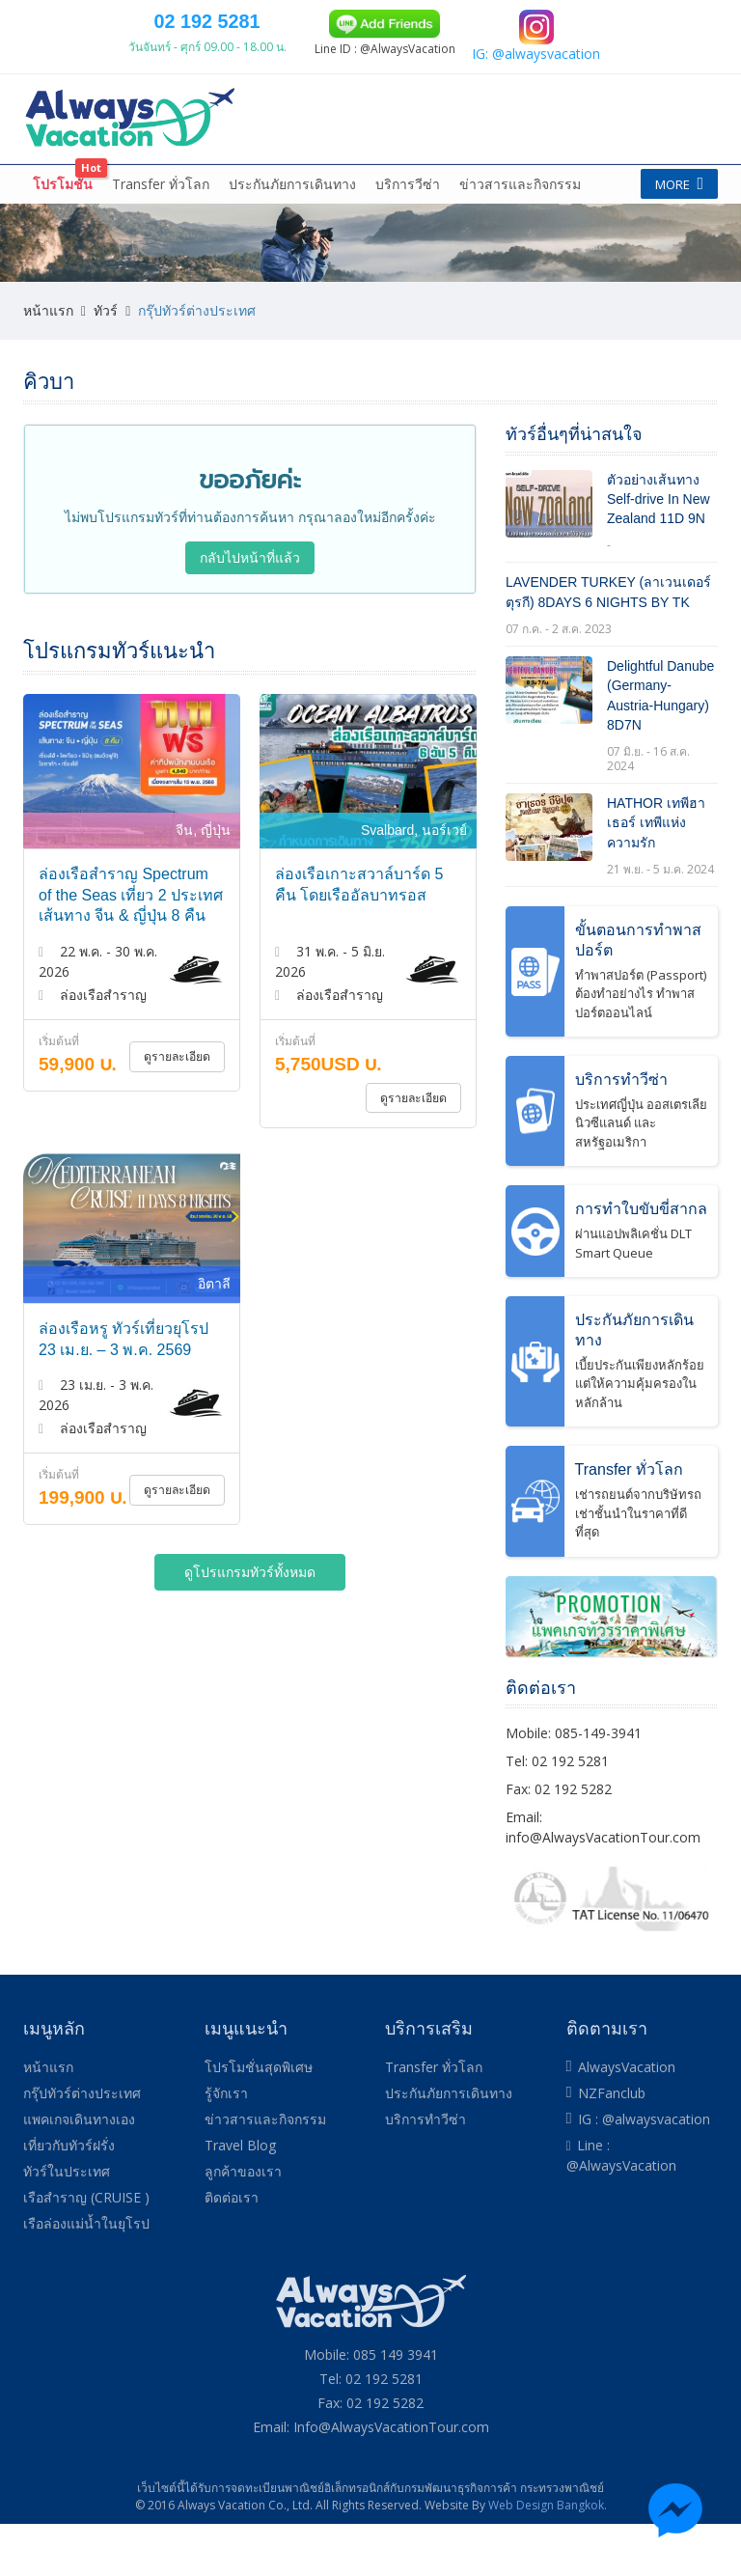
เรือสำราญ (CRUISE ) (86, 2250)
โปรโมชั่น (63, 236)
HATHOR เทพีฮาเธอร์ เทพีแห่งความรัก (656, 875)
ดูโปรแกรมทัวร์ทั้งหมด (250, 1624)
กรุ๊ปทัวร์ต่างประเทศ (167, 191)
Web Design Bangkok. (547, 2557)
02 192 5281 (345, 103)
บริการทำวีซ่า (425, 2172)
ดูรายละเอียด (178, 1109)
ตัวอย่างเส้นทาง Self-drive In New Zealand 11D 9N (658, 551)
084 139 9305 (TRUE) (588, 20)
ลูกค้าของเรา (243, 2224)
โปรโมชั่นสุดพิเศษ (259, 2120)
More (674, 191)
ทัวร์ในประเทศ (66, 2224)
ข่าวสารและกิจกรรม (520, 236)
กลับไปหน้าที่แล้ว (250, 610)
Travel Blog (240, 2198)
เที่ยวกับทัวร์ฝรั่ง (453, 191)
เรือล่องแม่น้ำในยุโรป (86, 2276)
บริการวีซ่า (407, 236)
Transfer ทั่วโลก (160, 236)
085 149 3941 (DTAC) (466, 20)
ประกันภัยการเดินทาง (292, 236)
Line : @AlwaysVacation (621, 2208)
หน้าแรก (60, 191)
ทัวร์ (106, 362)
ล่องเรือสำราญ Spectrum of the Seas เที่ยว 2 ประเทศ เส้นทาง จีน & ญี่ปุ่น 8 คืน (131, 948)
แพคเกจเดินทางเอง (316, 191)
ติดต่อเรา (232, 2250)
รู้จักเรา (226, 2146)
